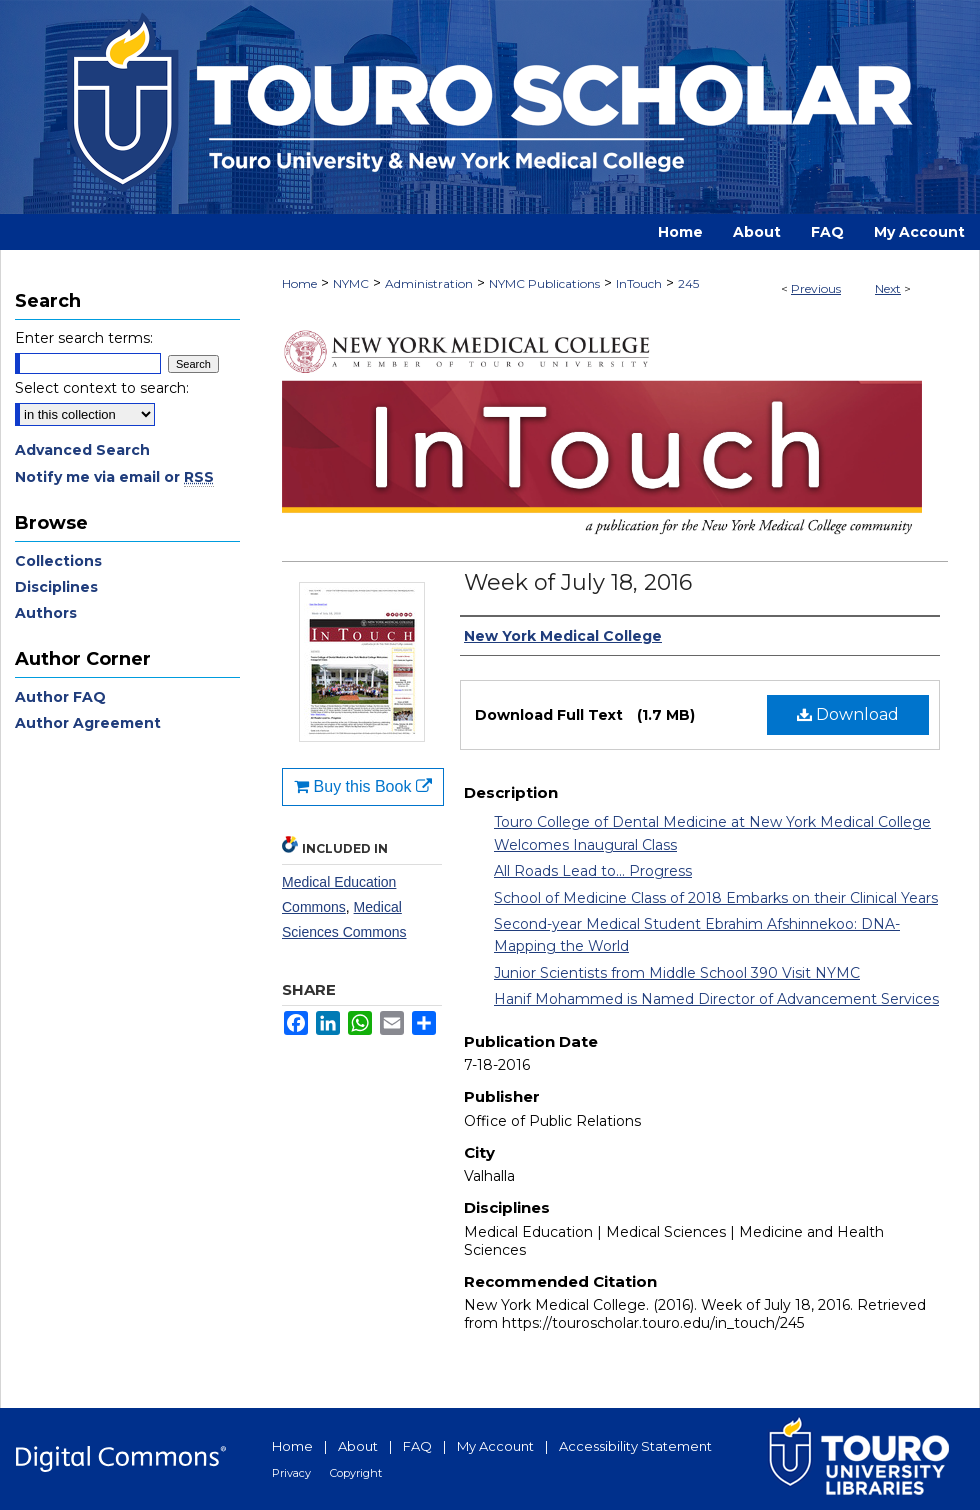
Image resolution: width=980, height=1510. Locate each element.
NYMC (351, 283)
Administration (429, 283)
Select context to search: (102, 388)
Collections (58, 561)
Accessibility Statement (635, 1446)
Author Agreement (88, 723)
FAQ (417, 1446)
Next (888, 288)
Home (299, 283)
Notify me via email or (114, 477)
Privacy (291, 1473)
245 (688, 283)
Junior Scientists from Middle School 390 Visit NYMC (677, 973)
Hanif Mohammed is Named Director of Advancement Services (716, 999)
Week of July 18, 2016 (578, 582)
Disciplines (56, 587)
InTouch (639, 283)
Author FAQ (60, 697)
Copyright (356, 1473)
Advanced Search (82, 450)
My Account (495, 1446)
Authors (46, 613)
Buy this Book (363, 786)
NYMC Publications (544, 283)
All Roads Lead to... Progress (593, 871)
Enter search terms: (84, 338)
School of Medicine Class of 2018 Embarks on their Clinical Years (716, 898)
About (358, 1446)
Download (848, 714)
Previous (816, 288)
